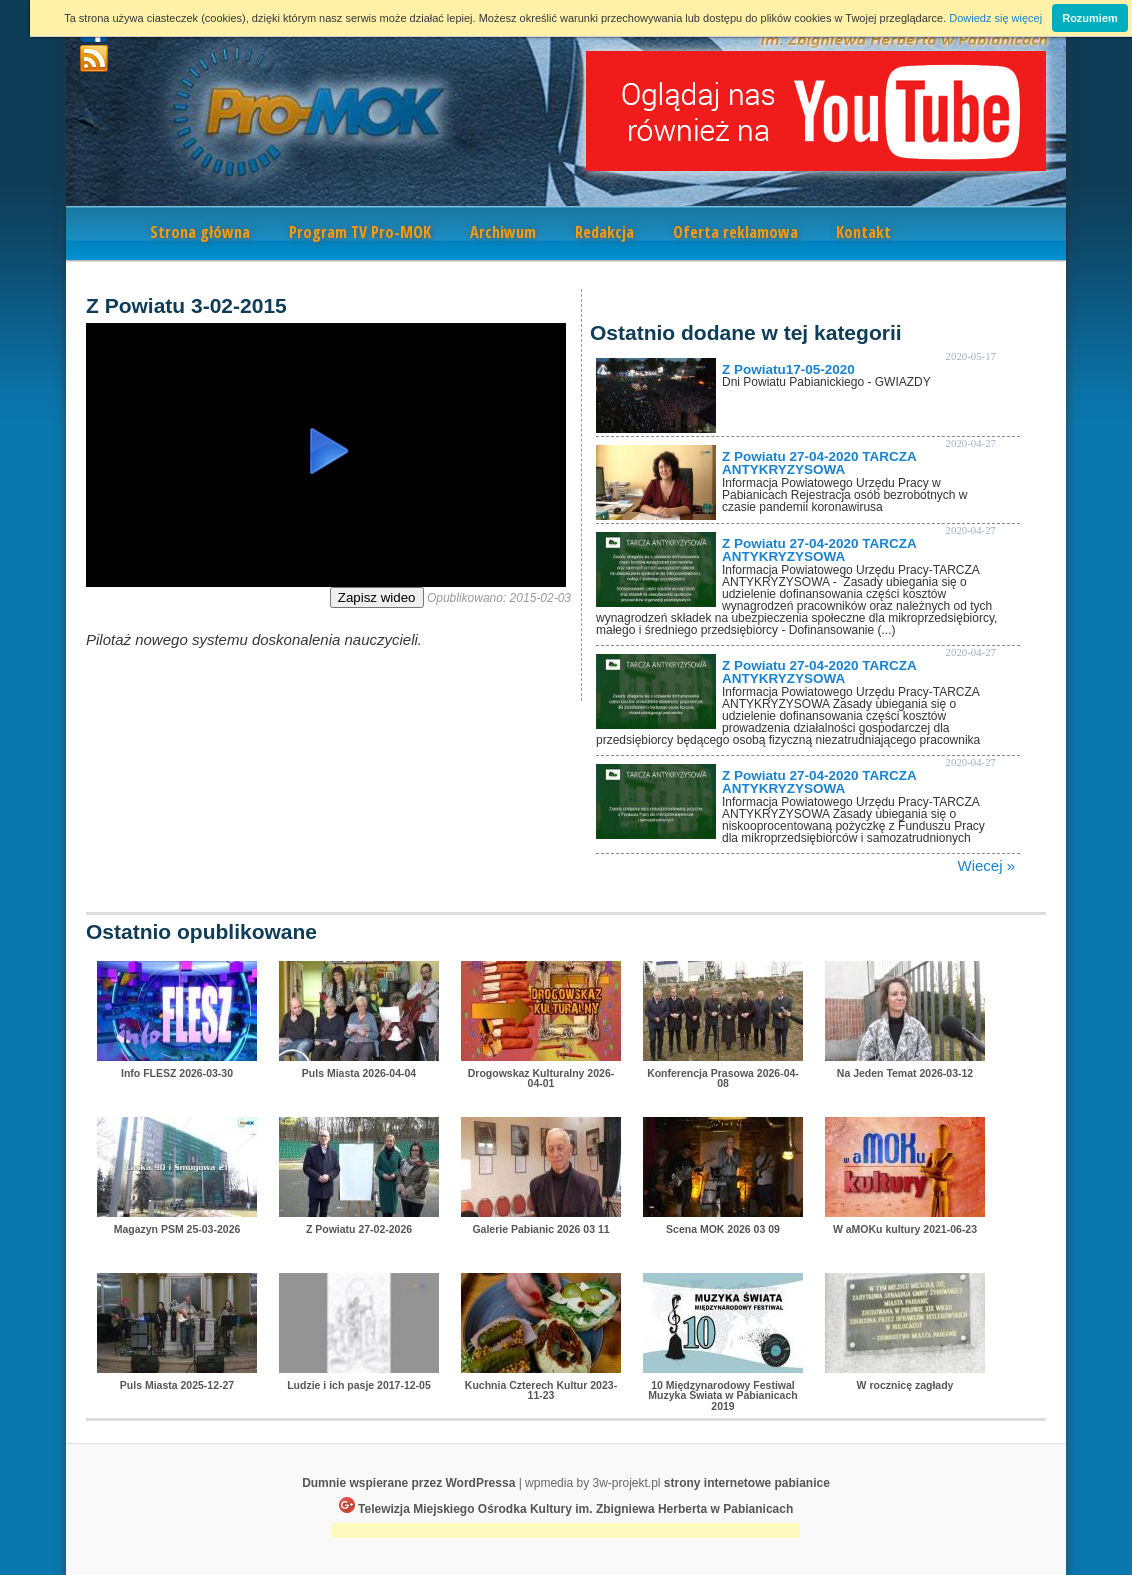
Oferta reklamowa (735, 232)
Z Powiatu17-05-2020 (788, 369)
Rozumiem (1090, 18)
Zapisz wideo (377, 597)
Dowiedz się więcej (995, 18)
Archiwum (503, 232)
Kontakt (863, 232)
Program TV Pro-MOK (360, 232)
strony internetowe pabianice (747, 1483)
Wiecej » (986, 865)
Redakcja (604, 232)
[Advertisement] (566, 1532)
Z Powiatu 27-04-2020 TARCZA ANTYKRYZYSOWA (819, 463)
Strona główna (200, 232)
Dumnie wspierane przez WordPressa (408, 1483)
